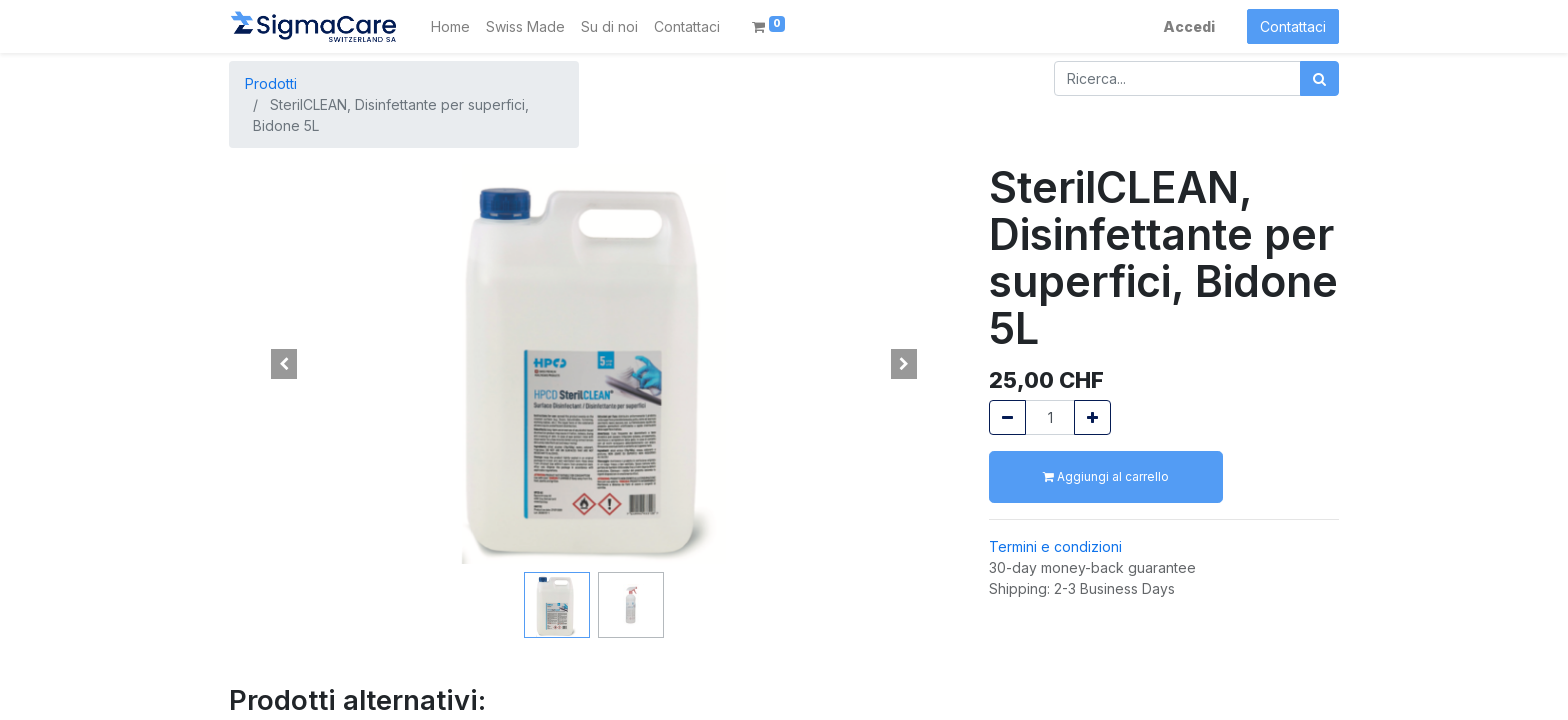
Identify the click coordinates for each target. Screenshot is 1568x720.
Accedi (1189, 26)
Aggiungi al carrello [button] (1106, 476)
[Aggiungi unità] (1092, 417)
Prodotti (271, 83)
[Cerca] (1319, 78)
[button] (284, 364)
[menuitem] (450, 26)
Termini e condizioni (1055, 546)
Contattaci (1293, 26)
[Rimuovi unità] (1007, 417)
